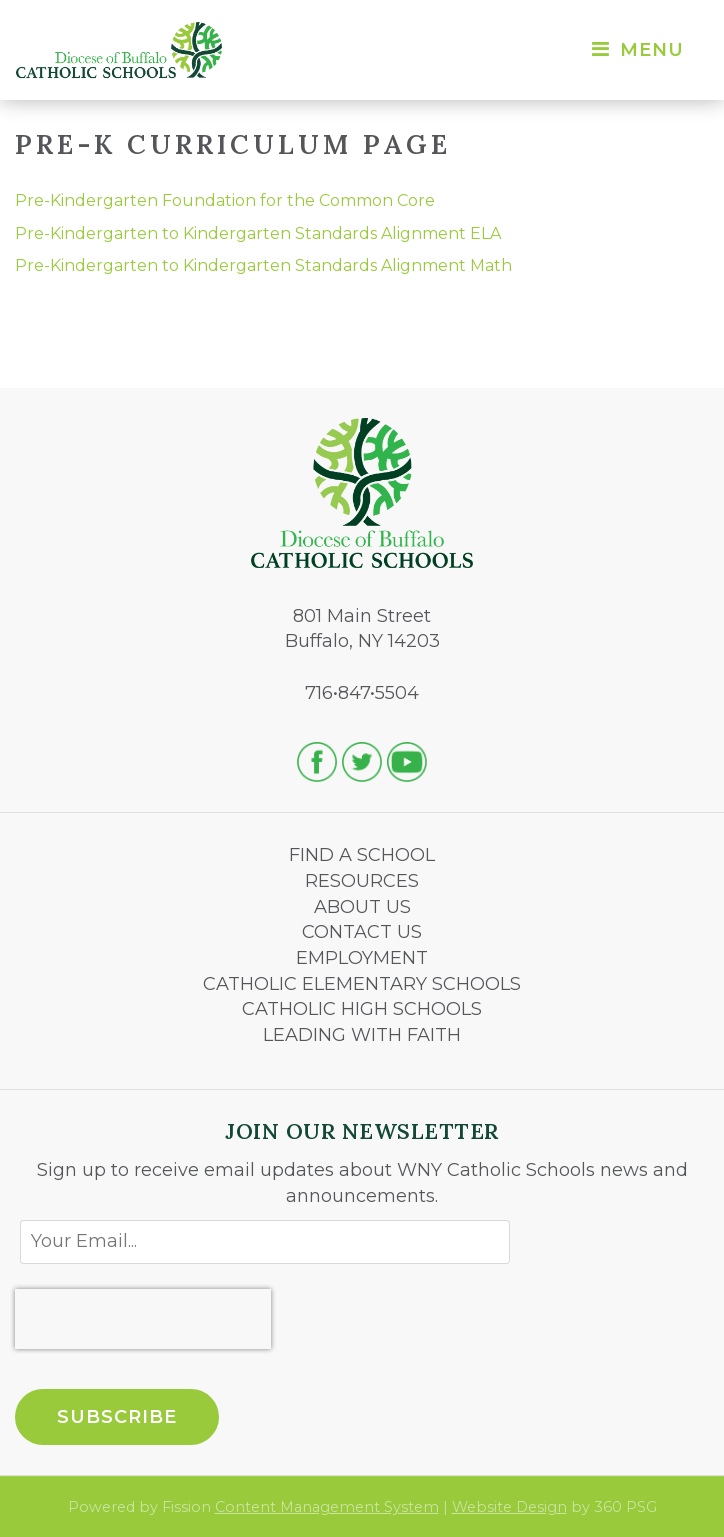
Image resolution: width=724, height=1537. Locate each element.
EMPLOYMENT (362, 958)
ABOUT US (362, 907)
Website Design (509, 1507)
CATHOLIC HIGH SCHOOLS (362, 1009)
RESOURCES (362, 881)
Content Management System (327, 1507)
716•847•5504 (362, 693)
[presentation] (143, 1319)
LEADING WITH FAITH (362, 1035)
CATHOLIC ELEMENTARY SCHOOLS (362, 984)
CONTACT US (362, 932)
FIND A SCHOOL (362, 855)
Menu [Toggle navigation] (636, 50)
